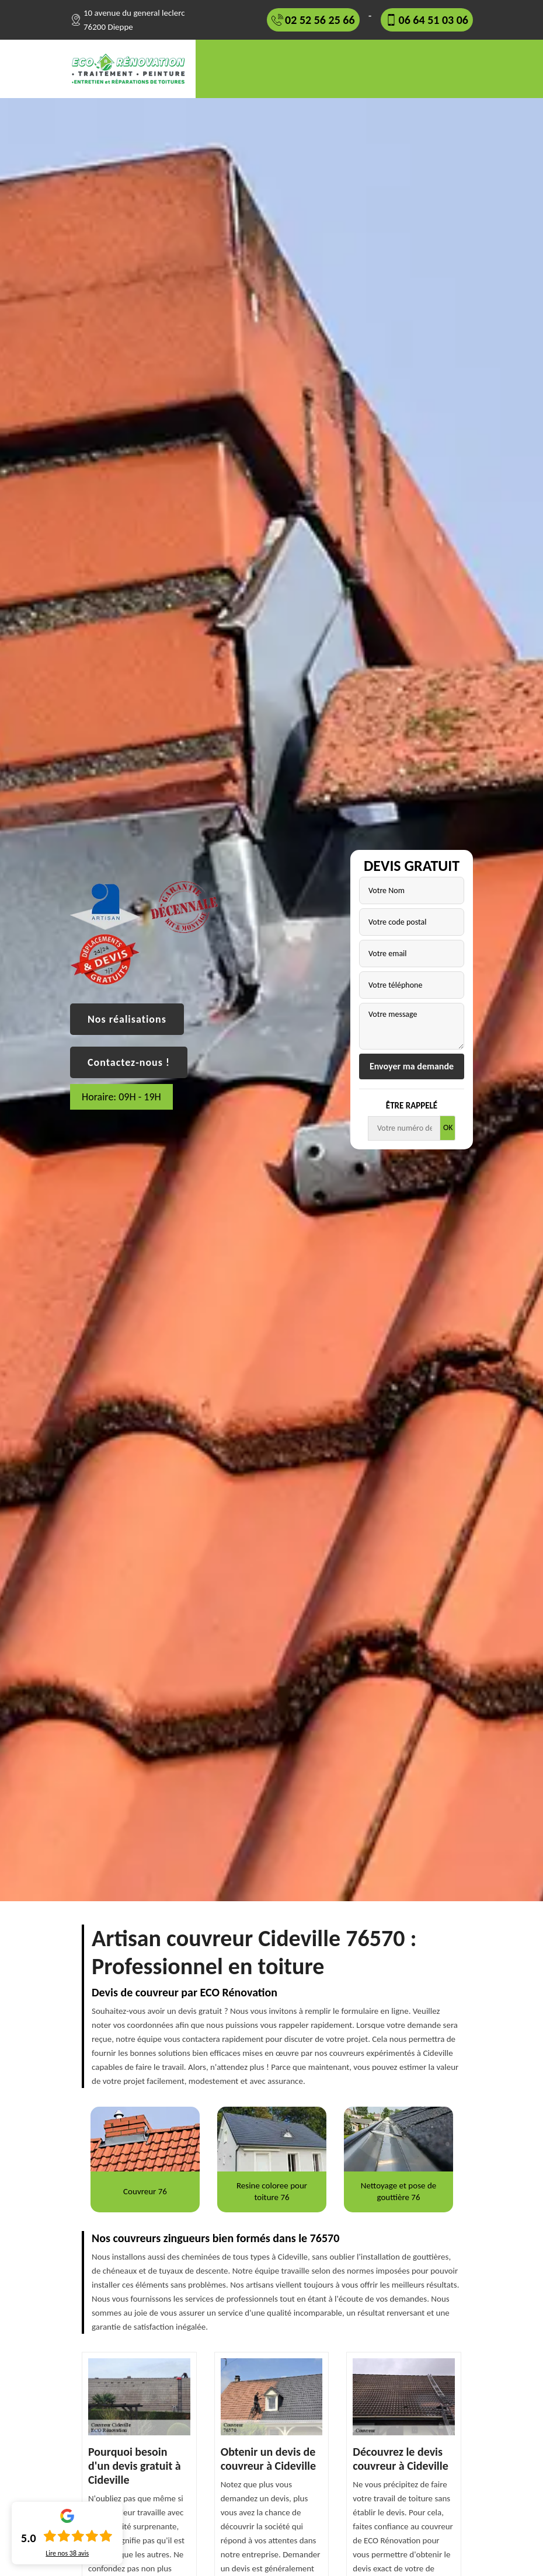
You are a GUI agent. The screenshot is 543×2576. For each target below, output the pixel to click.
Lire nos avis (67, 2553)
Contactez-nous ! (129, 1062)
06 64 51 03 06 (433, 20)
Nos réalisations (127, 1019)
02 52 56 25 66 (319, 20)
